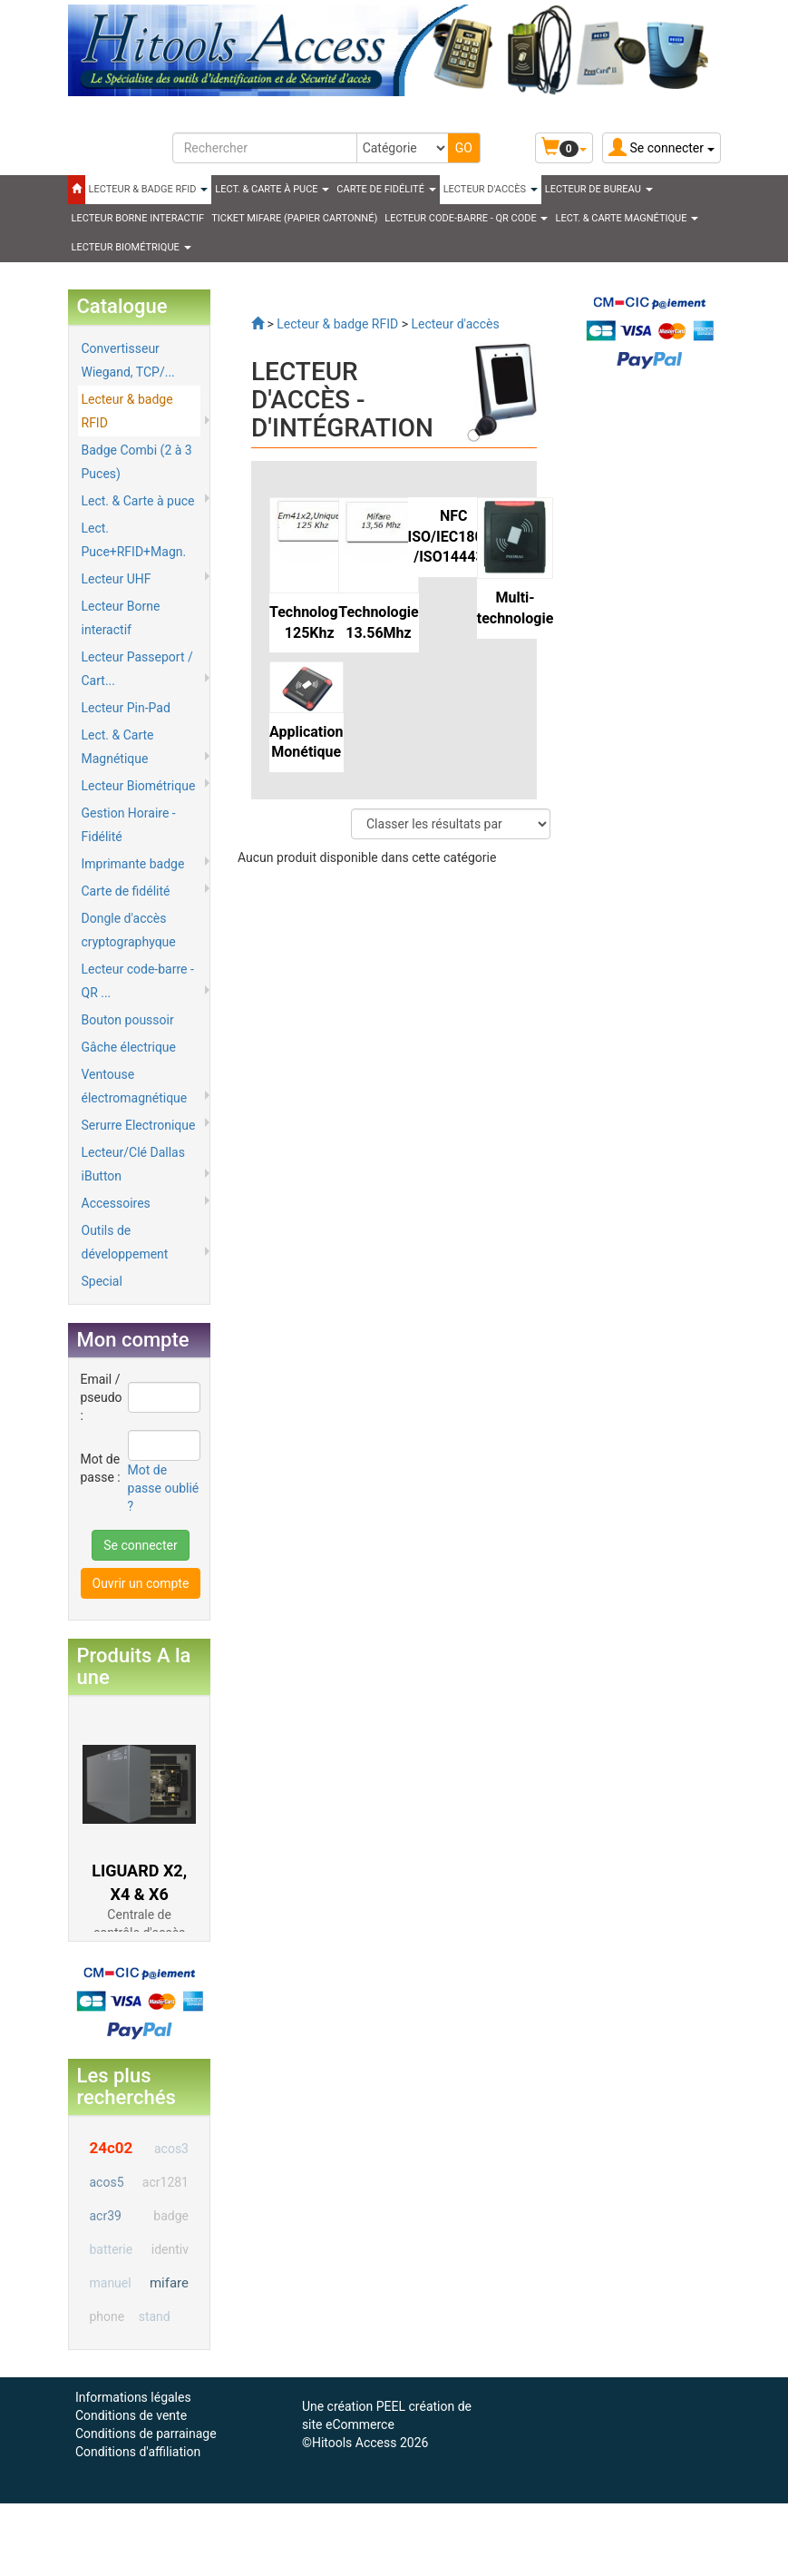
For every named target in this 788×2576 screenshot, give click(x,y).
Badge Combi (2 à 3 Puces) (137, 462)
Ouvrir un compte (141, 1583)
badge (171, 2216)
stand (154, 2316)
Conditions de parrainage (146, 2433)
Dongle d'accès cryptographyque (129, 930)
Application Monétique (306, 742)
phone (107, 2316)
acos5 (107, 2182)
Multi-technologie (515, 608)
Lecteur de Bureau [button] (599, 189)
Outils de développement (125, 1242)
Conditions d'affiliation (137, 2451)
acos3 (171, 2148)
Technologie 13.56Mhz (378, 622)
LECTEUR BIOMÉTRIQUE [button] (131, 247)
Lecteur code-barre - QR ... (138, 981)
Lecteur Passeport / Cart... (137, 669)
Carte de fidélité (126, 891)
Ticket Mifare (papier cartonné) (294, 218)
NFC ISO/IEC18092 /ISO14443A (454, 536)
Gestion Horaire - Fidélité (129, 825)
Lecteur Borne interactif (121, 618)
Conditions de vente (131, 2415)
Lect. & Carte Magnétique (118, 747)
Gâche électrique (129, 1047)
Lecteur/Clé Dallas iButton (133, 1164)
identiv (170, 2249)
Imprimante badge (133, 864)
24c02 (111, 2148)
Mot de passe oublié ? (163, 1488)
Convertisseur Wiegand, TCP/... (128, 360)
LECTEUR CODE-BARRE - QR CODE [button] (466, 218)
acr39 (106, 2216)
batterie (111, 2249)
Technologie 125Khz (309, 622)
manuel (110, 2283)
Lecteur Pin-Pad (126, 707)
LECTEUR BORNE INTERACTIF (138, 218)
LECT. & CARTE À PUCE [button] (272, 189)
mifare (169, 2283)
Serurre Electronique (139, 1125)
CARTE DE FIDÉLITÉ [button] (385, 189)
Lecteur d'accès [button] (490, 189)
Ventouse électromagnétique (135, 1086)
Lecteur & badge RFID (127, 411)
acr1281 (165, 2182)
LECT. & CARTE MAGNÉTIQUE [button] (626, 218)
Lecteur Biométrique (139, 786)
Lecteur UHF (116, 579)
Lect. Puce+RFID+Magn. (134, 540)
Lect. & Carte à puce (138, 501)
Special (102, 1281)
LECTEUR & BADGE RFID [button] (149, 189)
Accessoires (116, 1203)
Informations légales (133, 2397)
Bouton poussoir (128, 1020)
